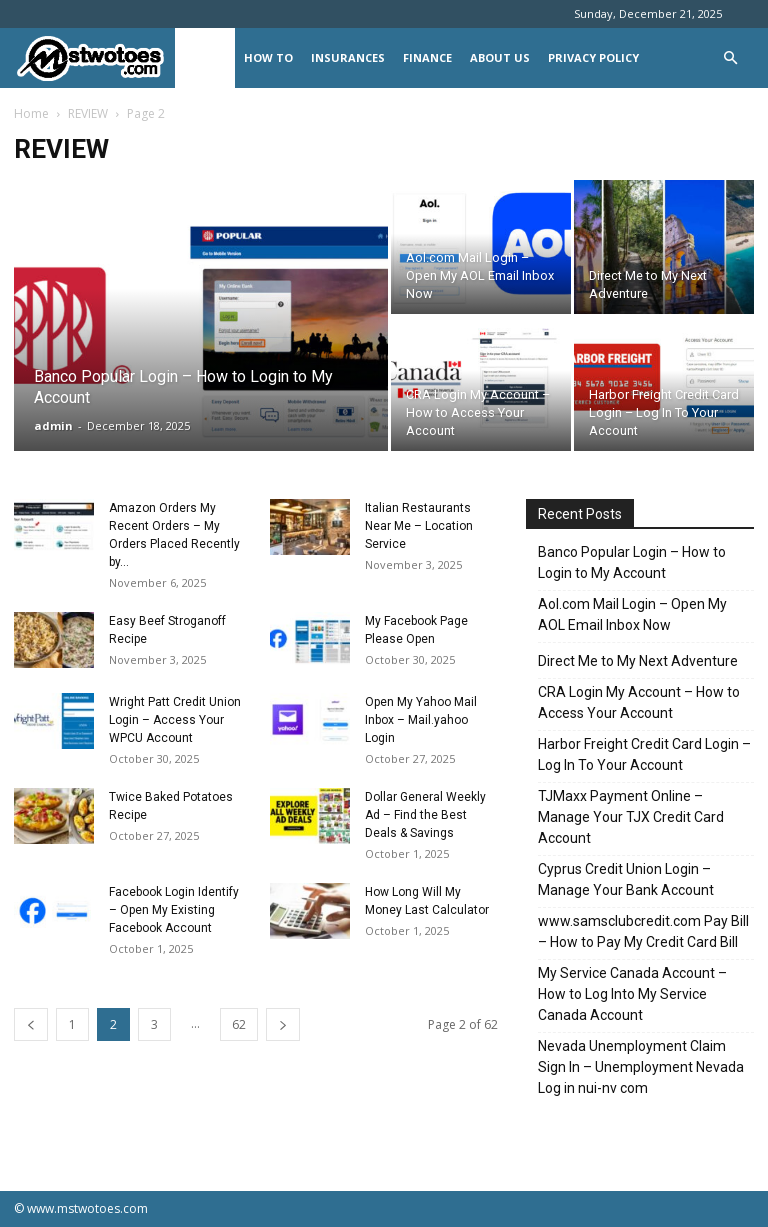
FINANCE (427, 57)
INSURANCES (348, 57)
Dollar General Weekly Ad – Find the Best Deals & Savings (425, 815)
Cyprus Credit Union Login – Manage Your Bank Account (626, 879)
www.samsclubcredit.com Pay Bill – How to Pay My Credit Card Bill (643, 931)
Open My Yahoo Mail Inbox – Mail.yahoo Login (421, 720)
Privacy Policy (593, 57)
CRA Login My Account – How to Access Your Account (639, 702)
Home (31, 113)
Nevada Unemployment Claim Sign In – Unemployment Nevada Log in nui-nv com (641, 1067)
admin (53, 425)
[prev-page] (31, 1024)
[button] (730, 58)
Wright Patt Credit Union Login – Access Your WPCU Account (175, 720)
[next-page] (283, 1024)
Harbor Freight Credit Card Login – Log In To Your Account (644, 754)
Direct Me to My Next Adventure (638, 661)
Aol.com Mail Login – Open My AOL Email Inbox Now (632, 614)
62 (239, 1024)
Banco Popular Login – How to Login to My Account (632, 562)
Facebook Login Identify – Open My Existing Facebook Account (174, 910)
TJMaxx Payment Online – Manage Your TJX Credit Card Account (631, 817)
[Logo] (94, 58)
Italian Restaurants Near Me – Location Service (419, 526)
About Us (500, 57)
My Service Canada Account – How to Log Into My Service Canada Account (632, 994)
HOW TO (268, 57)
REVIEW (205, 57)
